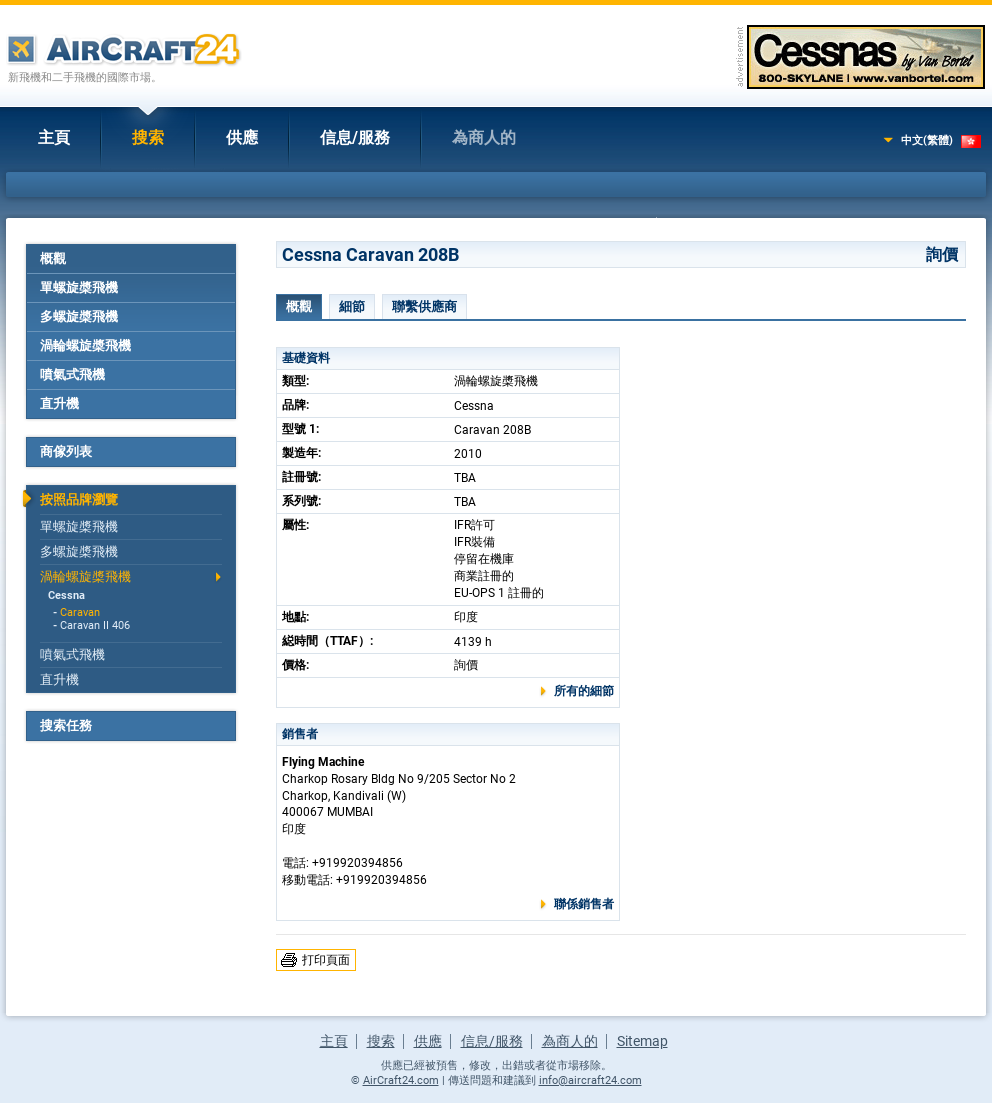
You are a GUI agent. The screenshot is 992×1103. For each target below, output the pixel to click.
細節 (352, 306)
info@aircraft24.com (590, 1080)
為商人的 (484, 137)
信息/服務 (355, 137)
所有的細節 (584, 691)
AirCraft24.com (401, 1080)
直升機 (59, 403)
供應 (242, 137)
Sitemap (642, 1041)
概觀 (53, 258)
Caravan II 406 (95, 625)
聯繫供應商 (424, 306)
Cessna (66, 595)
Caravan (80, 612)
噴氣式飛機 (72, 374)
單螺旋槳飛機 (79, 287)
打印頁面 (326, 960)
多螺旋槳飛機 (79, 316)
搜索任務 (66, 725)
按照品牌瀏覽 (79, 499)
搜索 (148, 137)
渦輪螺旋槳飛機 (85, 345)
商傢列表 (66, 451)
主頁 (54, 137)
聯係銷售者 (584, 904)
